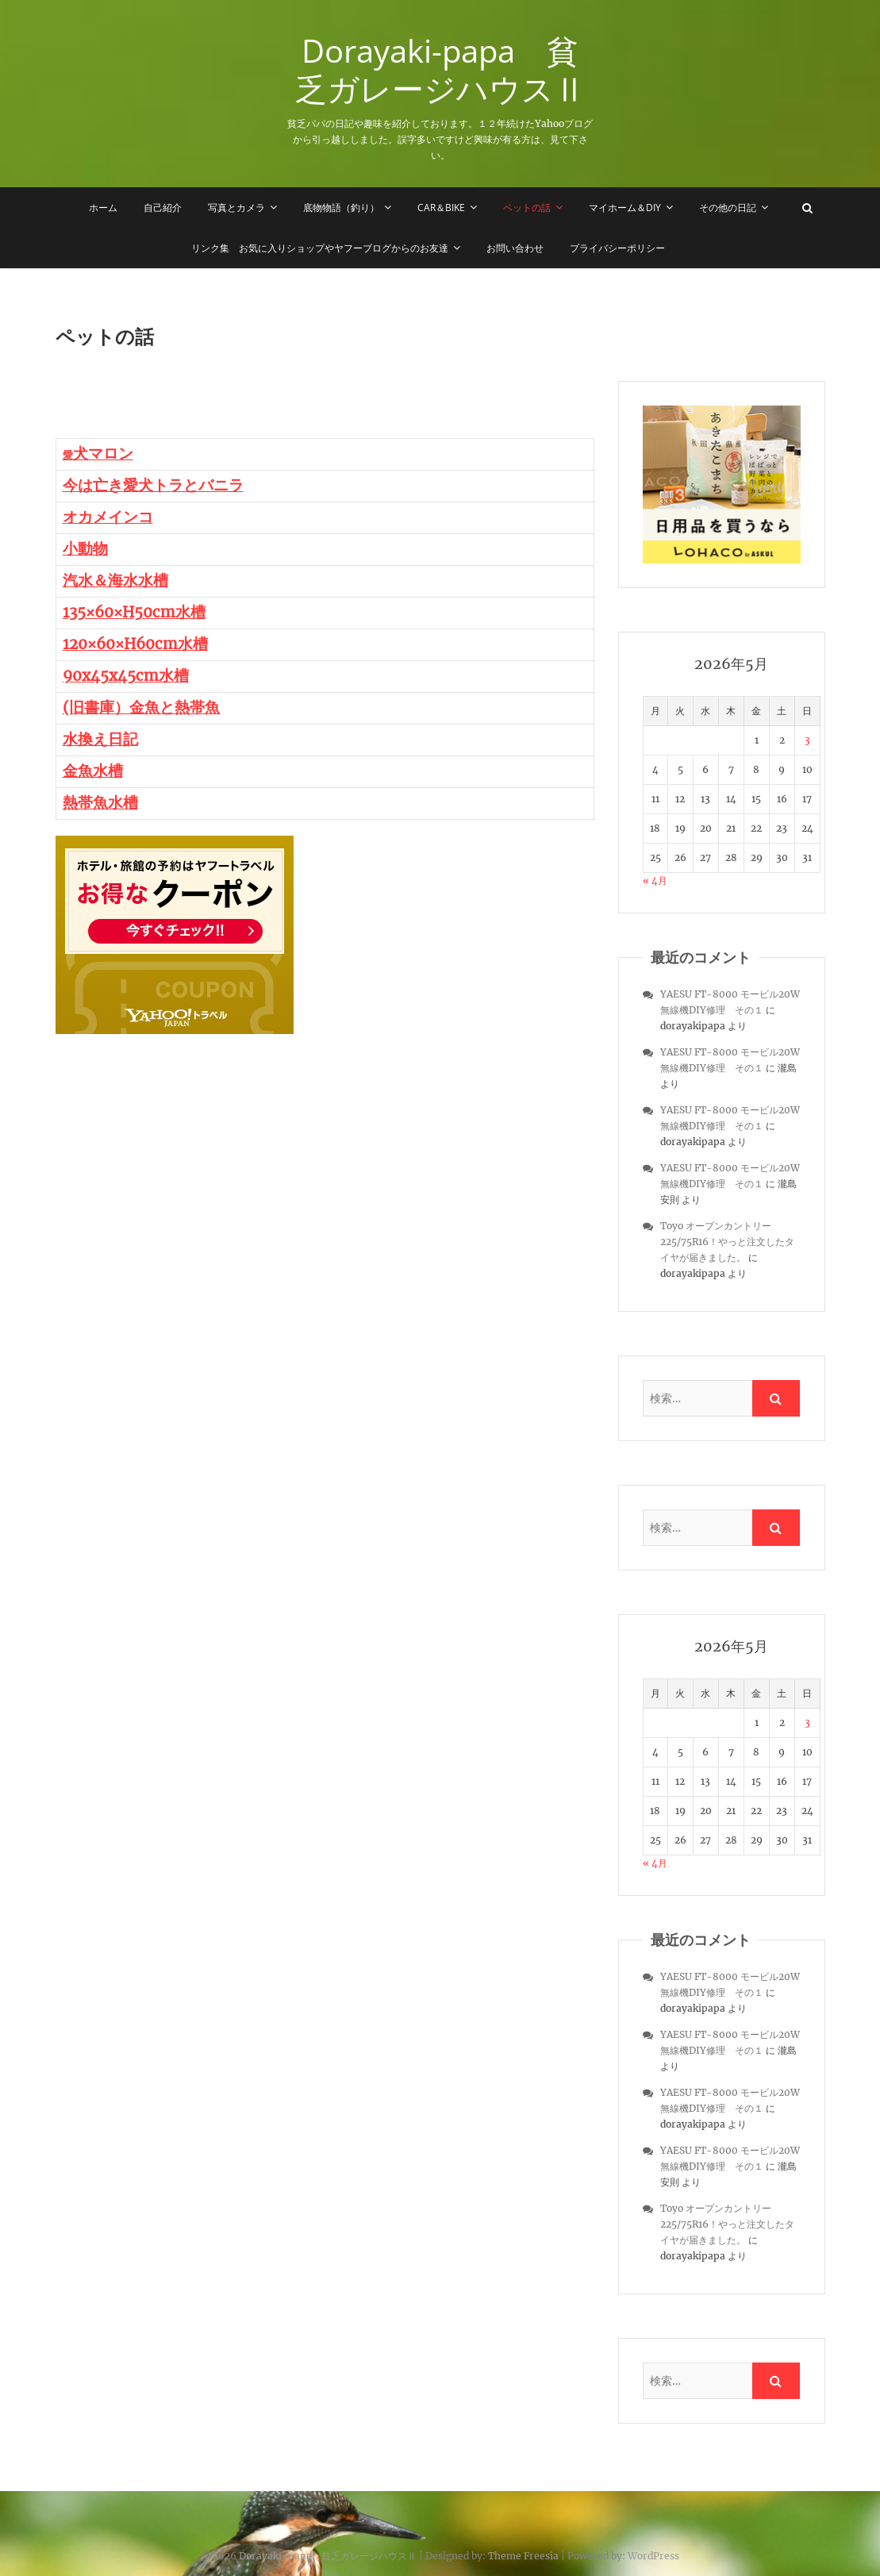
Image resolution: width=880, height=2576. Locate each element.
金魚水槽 (93, 771)
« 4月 (655, 880)
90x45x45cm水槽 (126, 676)
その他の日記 (727, 207)
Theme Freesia (523, 2556)
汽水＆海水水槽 (115, 580)
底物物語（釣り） (341, 207)
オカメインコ (108, 517)
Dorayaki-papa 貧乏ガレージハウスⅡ (440, 70)
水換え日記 (100, 739)
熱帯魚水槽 (100, 803)
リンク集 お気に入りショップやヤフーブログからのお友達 (319, 248)
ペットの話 (527, 207)
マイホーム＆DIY (625, 207)
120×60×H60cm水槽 (135, 644)
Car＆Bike (441, 207)
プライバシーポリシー (617, 248)
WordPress (653, 2556)
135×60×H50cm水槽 (134, 612)
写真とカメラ (236, 207)
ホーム (103, 207)
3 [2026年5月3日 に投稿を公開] (807, 740)
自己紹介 (163, 207)
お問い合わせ (515, 248)
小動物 (85, 549)
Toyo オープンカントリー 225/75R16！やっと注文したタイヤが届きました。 (727, 1241)
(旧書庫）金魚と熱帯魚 (141, 707)
